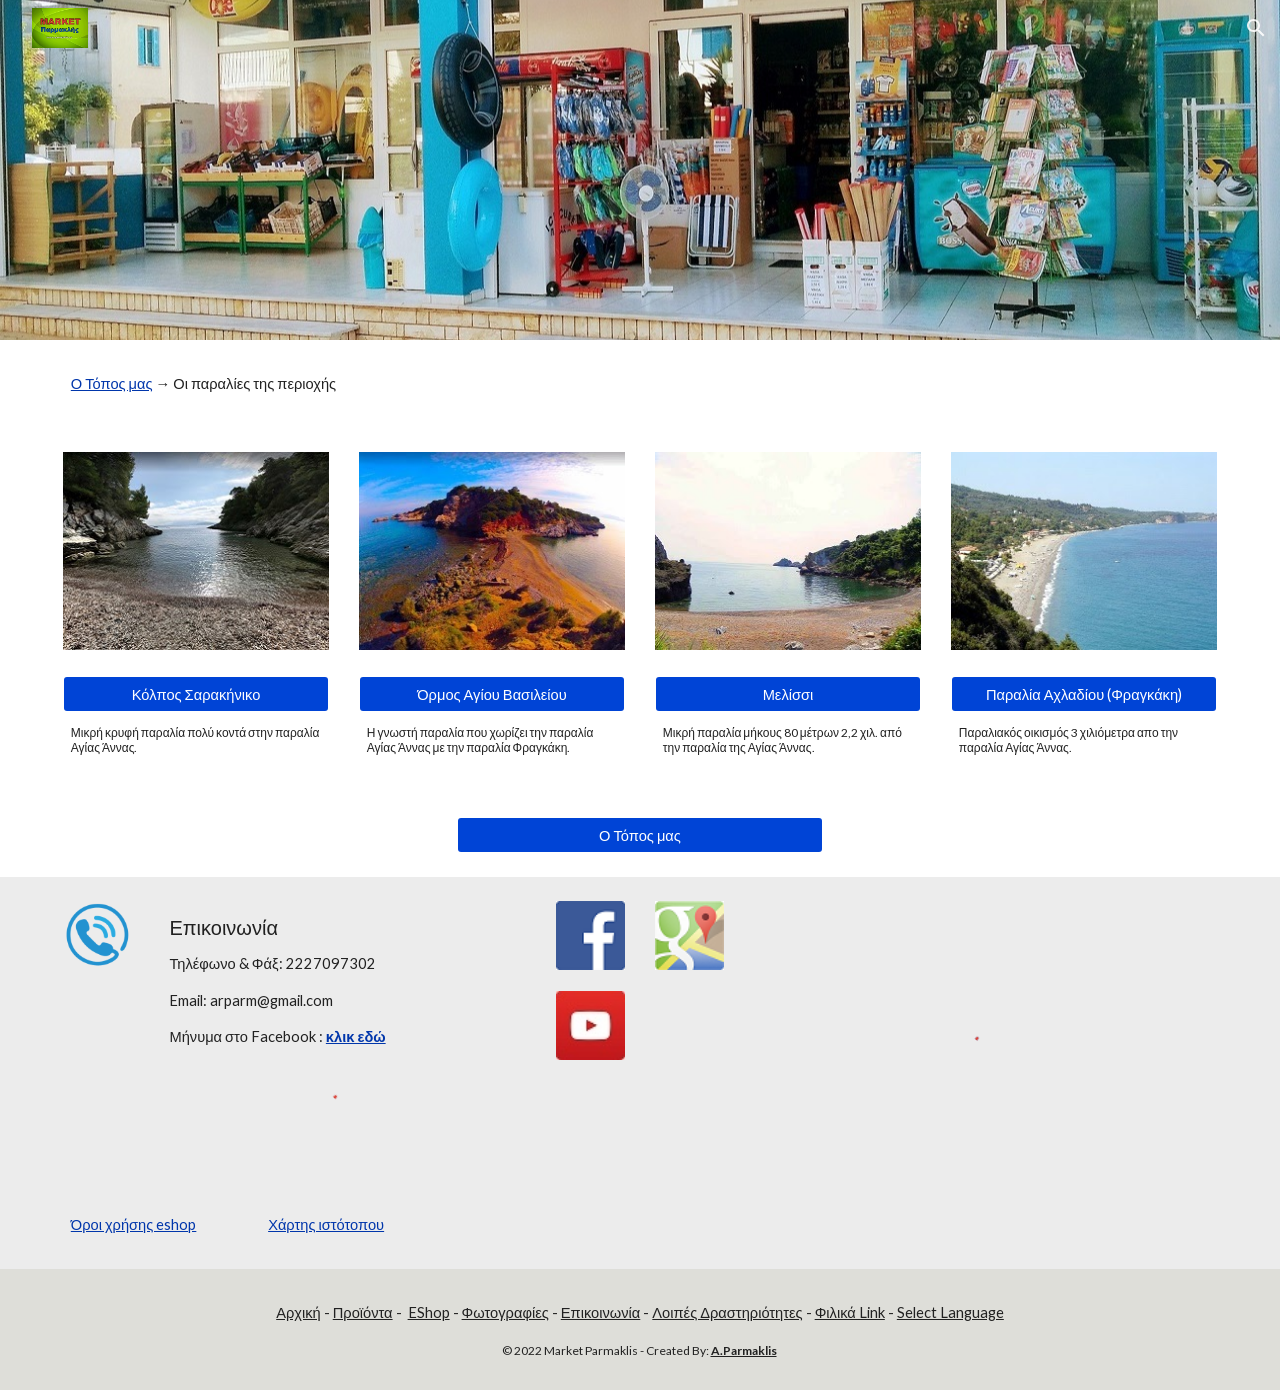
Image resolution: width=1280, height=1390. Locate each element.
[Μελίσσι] (788, 694)
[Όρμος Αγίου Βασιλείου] (492, 694)
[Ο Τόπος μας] (639, 835)
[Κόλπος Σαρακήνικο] (196, 694)
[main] (640, 384)
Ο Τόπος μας (112, 383)
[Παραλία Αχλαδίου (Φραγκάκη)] (1084, 694)
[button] (1256, 28)
